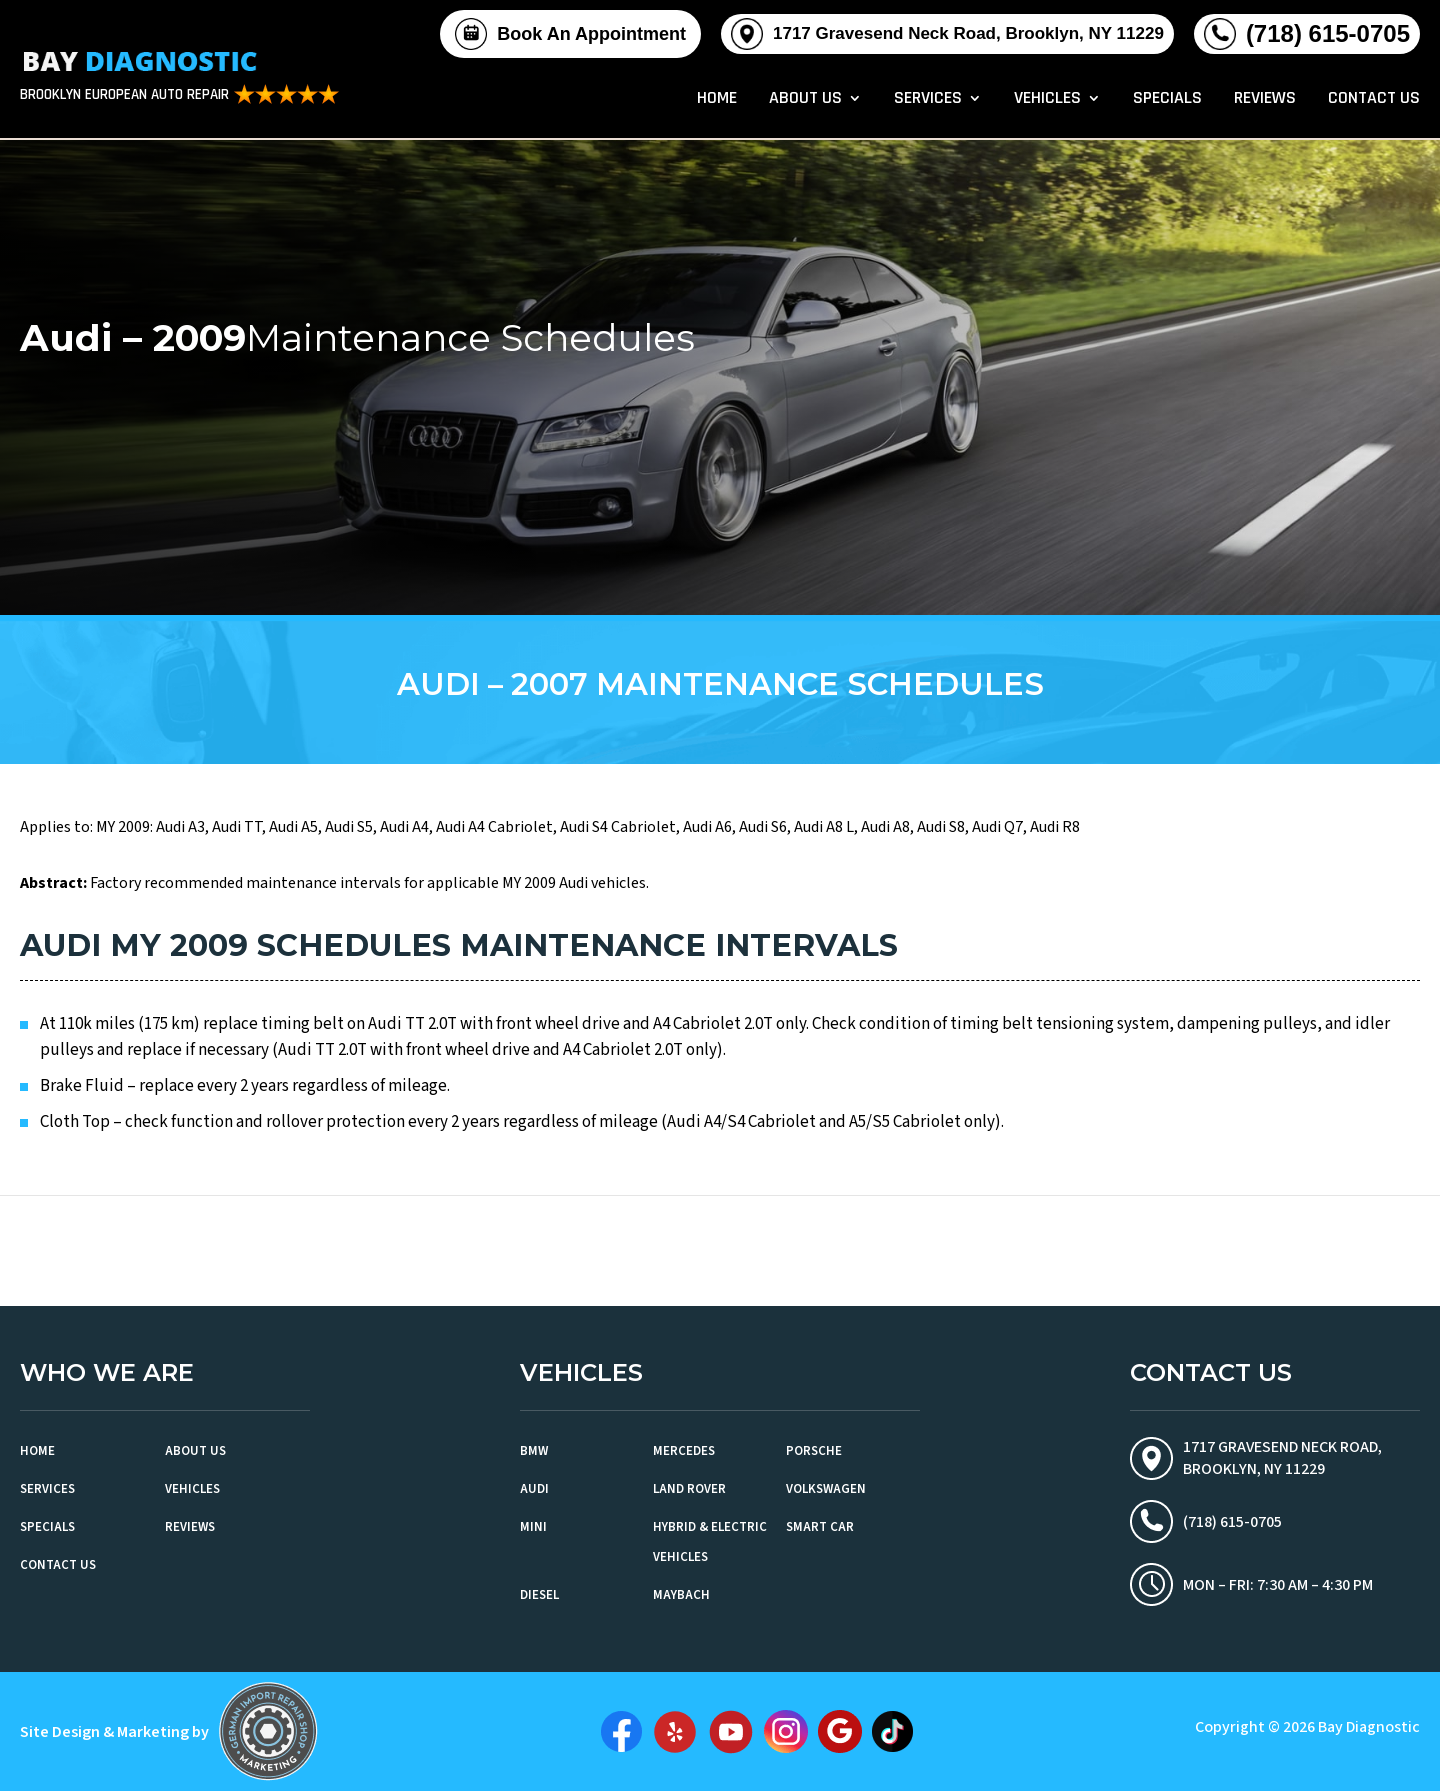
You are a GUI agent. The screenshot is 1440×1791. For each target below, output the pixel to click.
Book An (591, 34)
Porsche (814, 1451)
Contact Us (1374, 100)
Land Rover (689, 1489)
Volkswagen (826, 1489)
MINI (533, 1527)
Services (928, 100)
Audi (534, 1489)
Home (717, 100)
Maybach (681, 1595)
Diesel (539, 1595)
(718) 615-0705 (1328, 33)
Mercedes (684, 1451)
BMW (534, 1451)
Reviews (1265, 100)
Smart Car (820, 1527)
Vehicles (1047, 100)
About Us (805, 100)
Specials (1167, 100)
